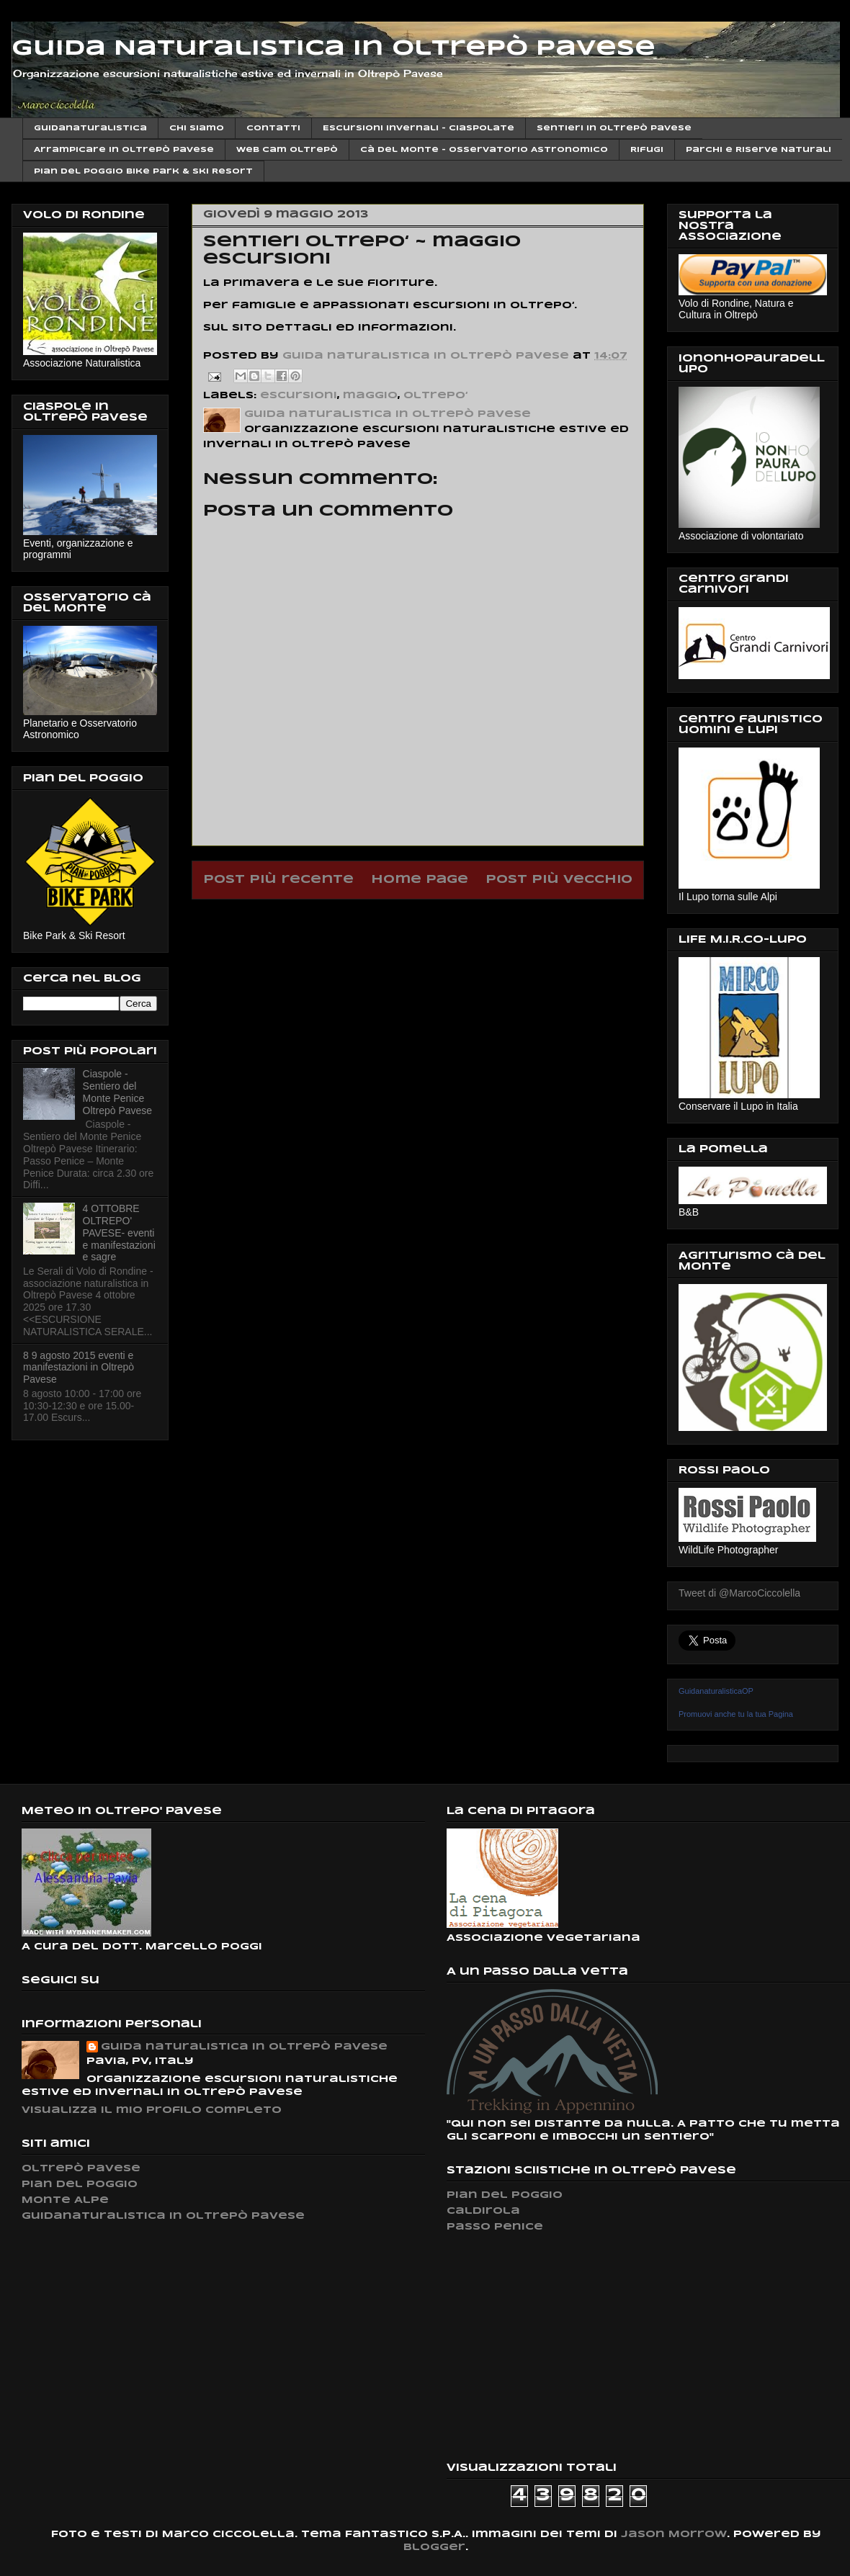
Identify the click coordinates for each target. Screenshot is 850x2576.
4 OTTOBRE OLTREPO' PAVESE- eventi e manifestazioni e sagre (119, 1232)
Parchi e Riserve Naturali (758, 149)
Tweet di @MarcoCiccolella (739, 1593)
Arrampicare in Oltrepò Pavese (124, 149)
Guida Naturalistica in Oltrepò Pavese (334, 48)
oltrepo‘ (435, 395)
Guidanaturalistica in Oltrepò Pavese (163, 2216)
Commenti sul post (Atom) (455, 916)
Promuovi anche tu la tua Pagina (736, 1714)
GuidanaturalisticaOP (716, 1691)
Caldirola (483, 2211)
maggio (370, 395)
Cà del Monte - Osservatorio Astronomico (484, 149)
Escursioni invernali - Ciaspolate (418, 128)
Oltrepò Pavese (81, 2168)
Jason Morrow (674, 2534)
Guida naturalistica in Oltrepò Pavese (244, 2047)
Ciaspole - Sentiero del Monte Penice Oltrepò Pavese (118, 1092)
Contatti (273, 128)
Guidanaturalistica (90, 128)
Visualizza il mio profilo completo (152, 2110)
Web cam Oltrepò (287, 149)
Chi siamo (196, 128)
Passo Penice (495, 2227)
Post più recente (278, 879)
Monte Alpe (65, 2200)
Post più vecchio (559, 879)
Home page (419, 879)
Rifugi (646, 149)
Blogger (434, 2547)
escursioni (298, 395)
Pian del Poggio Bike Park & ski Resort (143, 171)
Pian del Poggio (80, 2184)
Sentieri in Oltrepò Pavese (614, 128)
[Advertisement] (555, 2347)
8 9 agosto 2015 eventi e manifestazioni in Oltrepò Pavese (78, 1368)
